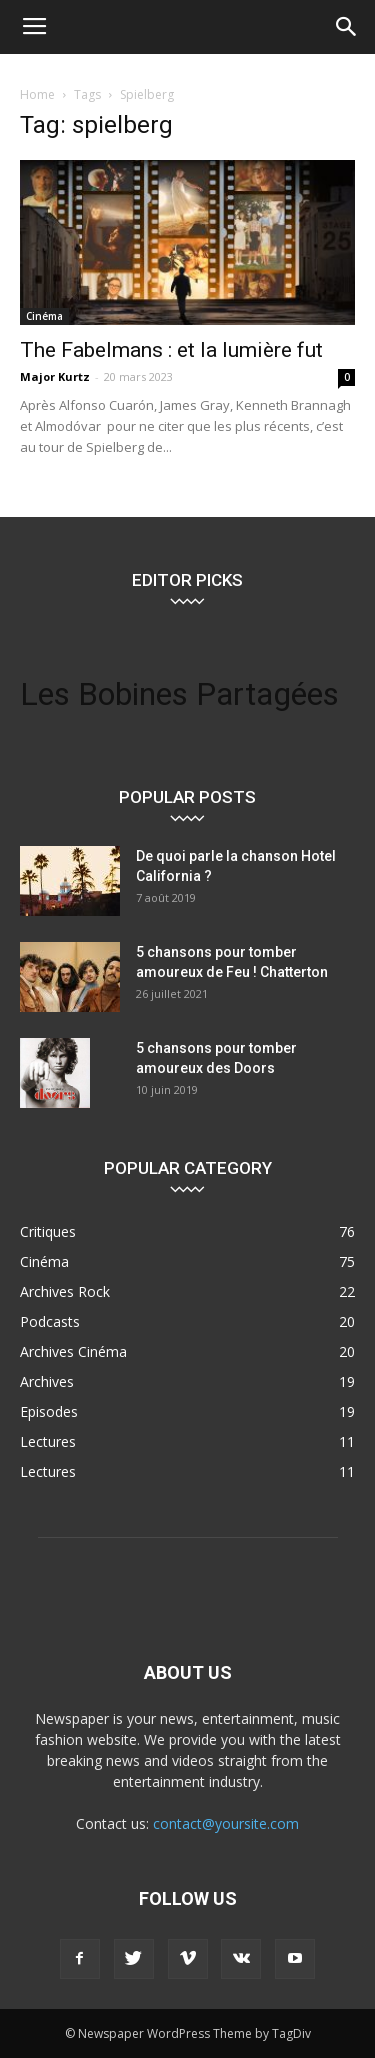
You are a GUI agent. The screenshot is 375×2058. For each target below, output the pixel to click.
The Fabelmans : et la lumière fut (171, 350)
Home (37, 94)
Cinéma (44, 316)
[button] (347, 27)
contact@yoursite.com (226, 1823)
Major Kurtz (55, 376)
